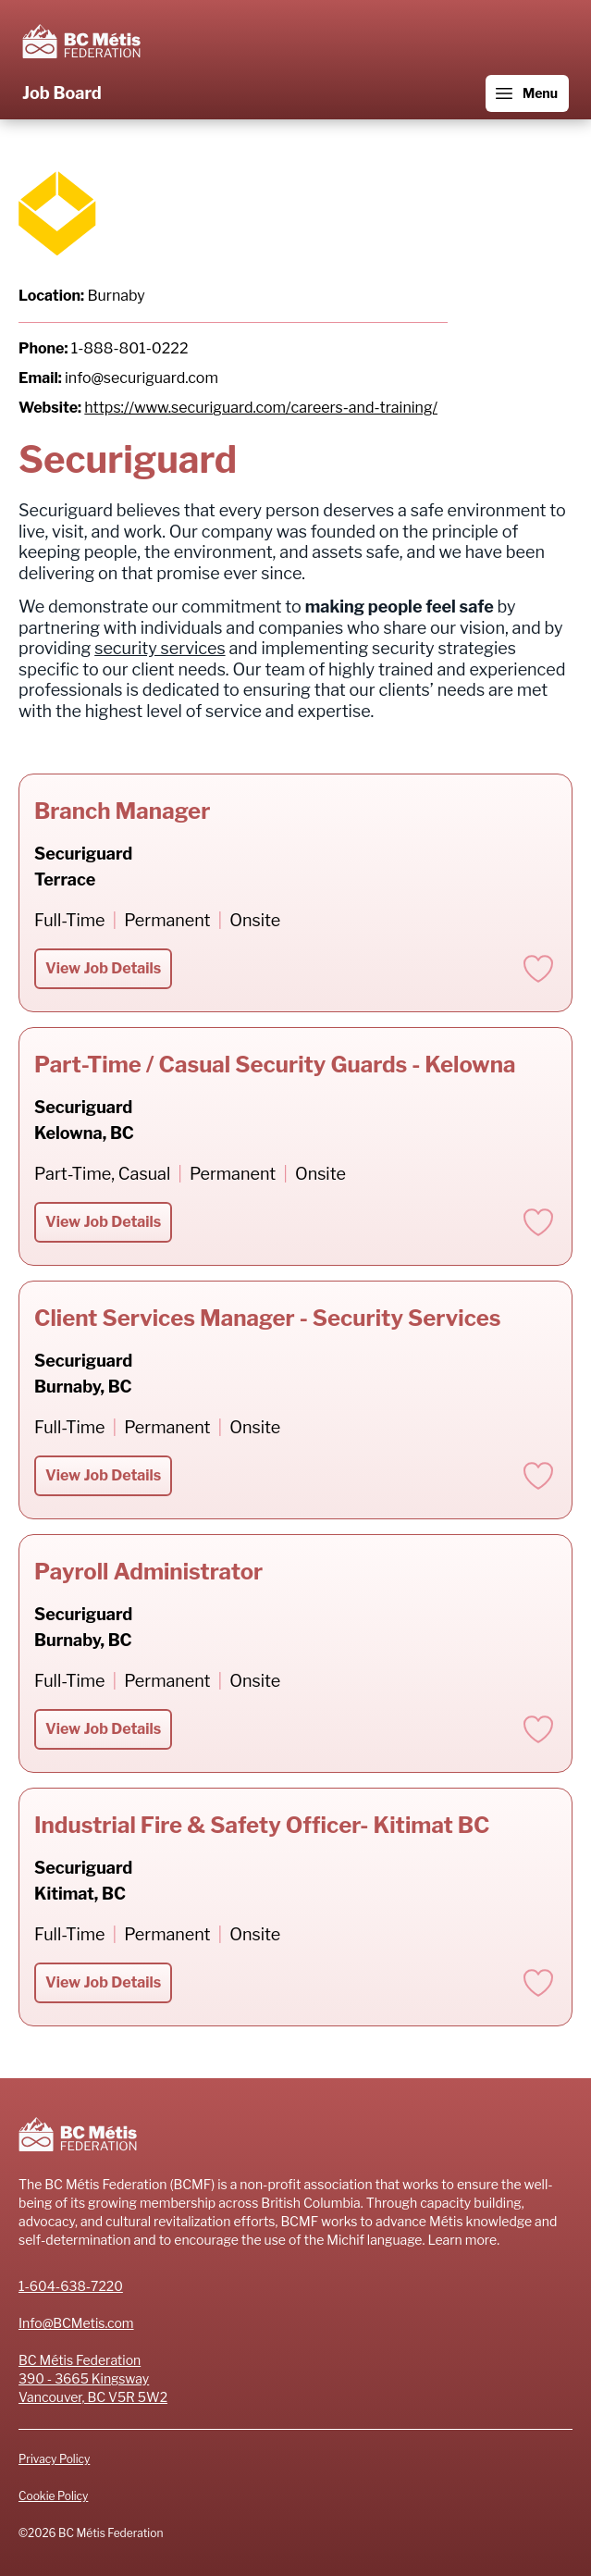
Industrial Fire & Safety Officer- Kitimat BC (261, 1825)
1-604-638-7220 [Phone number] (70, 2286)
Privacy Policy (54, 2459)
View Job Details (103, 968)
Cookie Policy (53, 2496)
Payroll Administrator (148, 1571)
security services (159, 648)
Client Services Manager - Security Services (267, 1318)
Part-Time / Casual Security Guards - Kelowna (275, 1064)
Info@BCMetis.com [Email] (76, 2323)
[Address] (295, 2379)
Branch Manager (122, 811)
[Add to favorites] (538, 968)
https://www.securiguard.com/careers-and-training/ (260, 407)
